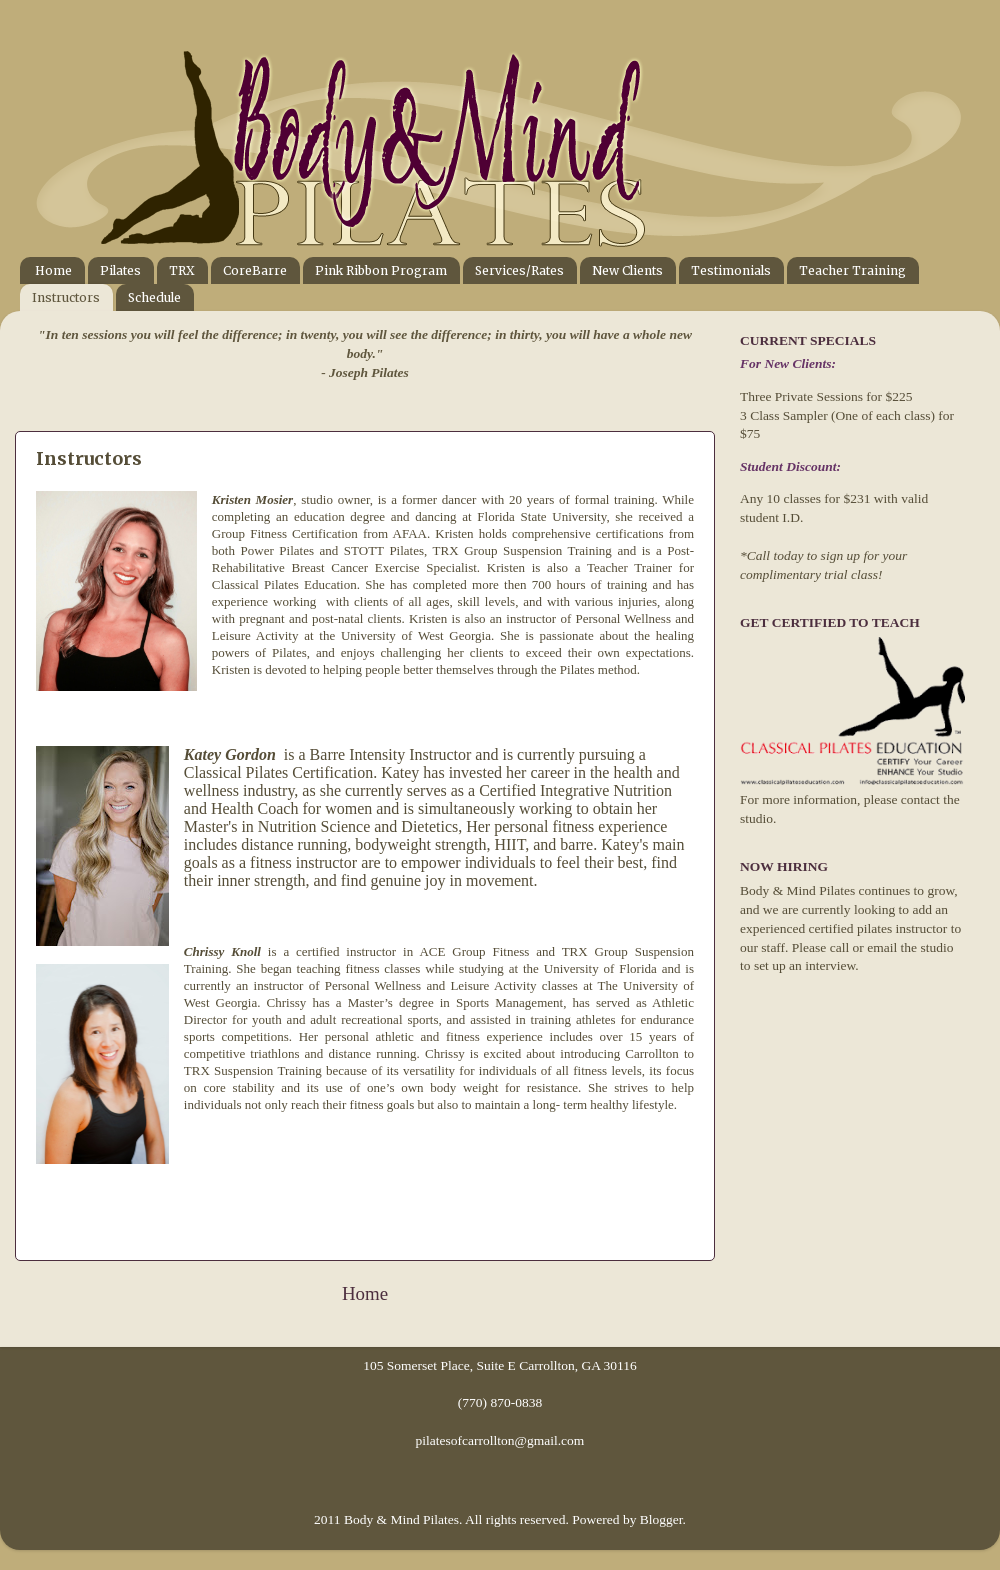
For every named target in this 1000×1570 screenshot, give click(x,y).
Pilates (120, 270)
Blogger (661, 1519)
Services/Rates (519, 270)
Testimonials (731, 270)
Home (53, 270)
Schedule (154, 297)
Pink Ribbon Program (381, 270)
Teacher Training (852, 270)
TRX (182, 270)
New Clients (627, 270)
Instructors (66, 297)
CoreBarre (255, 270)
